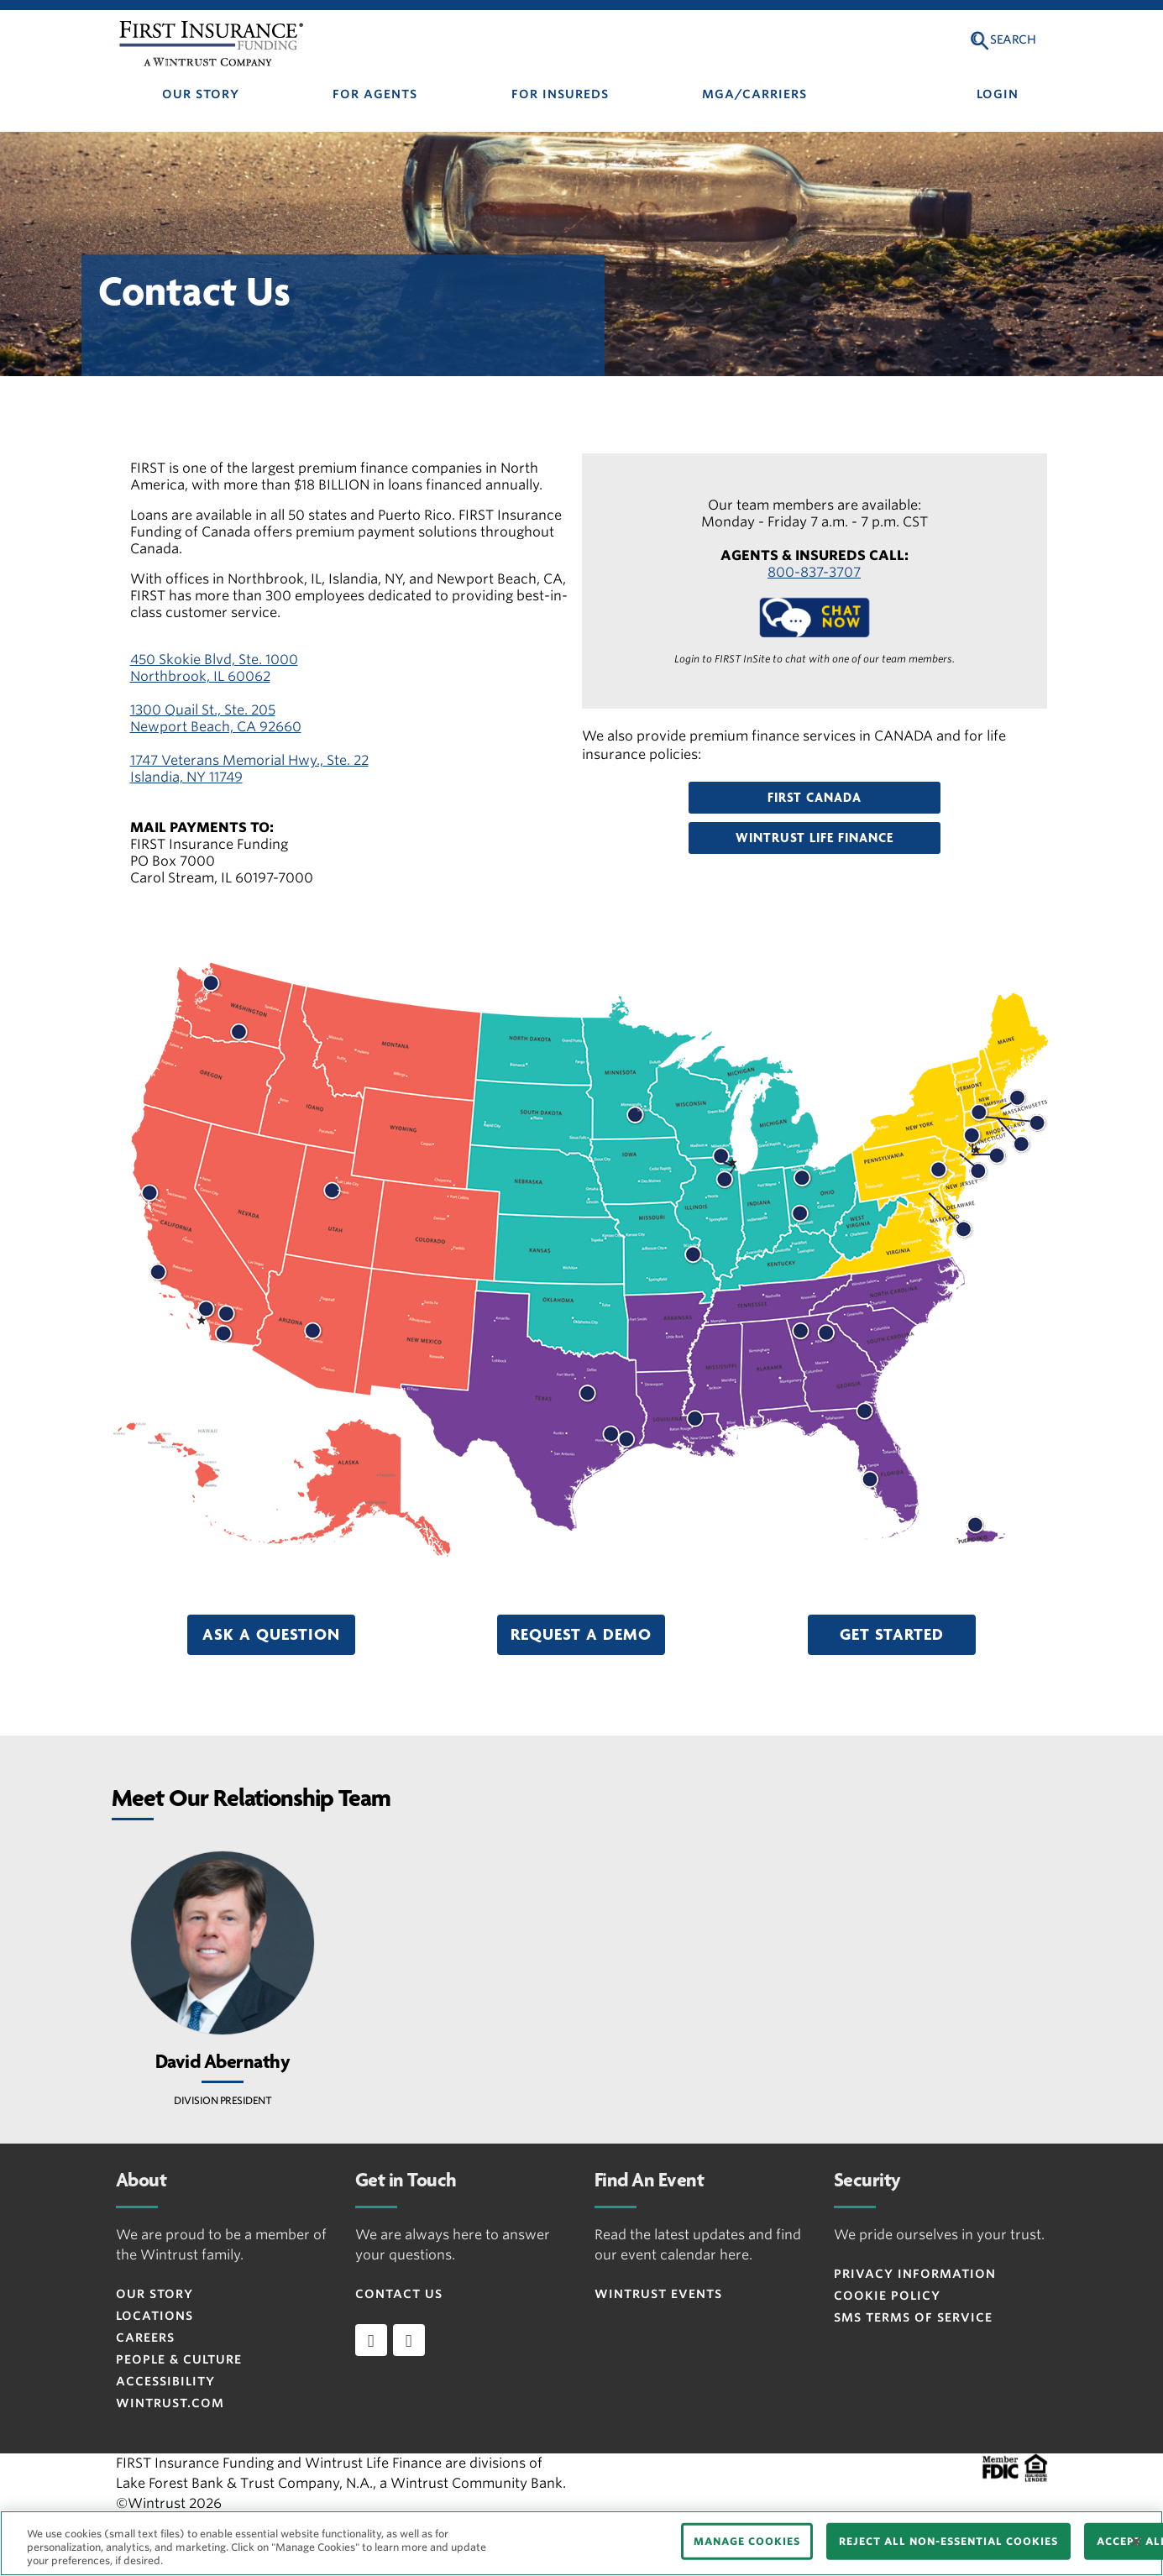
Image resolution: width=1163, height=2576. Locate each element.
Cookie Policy (887, 2295)
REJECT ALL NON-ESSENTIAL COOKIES (948, 2541)
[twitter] (409, 2340)
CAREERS (145, 2337)
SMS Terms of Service (913, 2317)
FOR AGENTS (375, 94)
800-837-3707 (814, 572)
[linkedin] (371, 2340)
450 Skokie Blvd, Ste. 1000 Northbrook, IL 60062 (214, 668)
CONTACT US (399, 2294)
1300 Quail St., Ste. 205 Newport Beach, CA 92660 (215, 718)
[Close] (1136, 2541)
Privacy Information (915, 2273)
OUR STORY (200, 94)
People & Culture (179, 2359)
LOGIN (998, 94)
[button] (814, 798)
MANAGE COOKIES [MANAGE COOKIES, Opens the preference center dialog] (747, 2541)
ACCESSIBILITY (165, 2381)
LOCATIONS (154, 2315)
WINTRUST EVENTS (658, 2294)
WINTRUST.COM (170, 2403)
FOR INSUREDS (560, 94)
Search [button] (1012, 39)
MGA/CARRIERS (754, 94)
